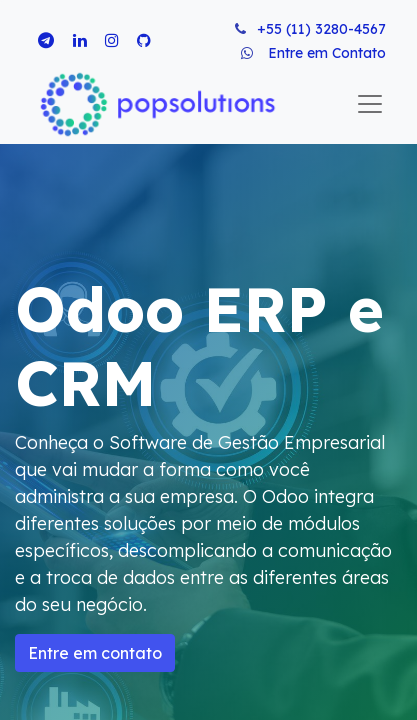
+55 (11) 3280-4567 (321, 29)
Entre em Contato (327, 53)
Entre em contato (95, 653)
